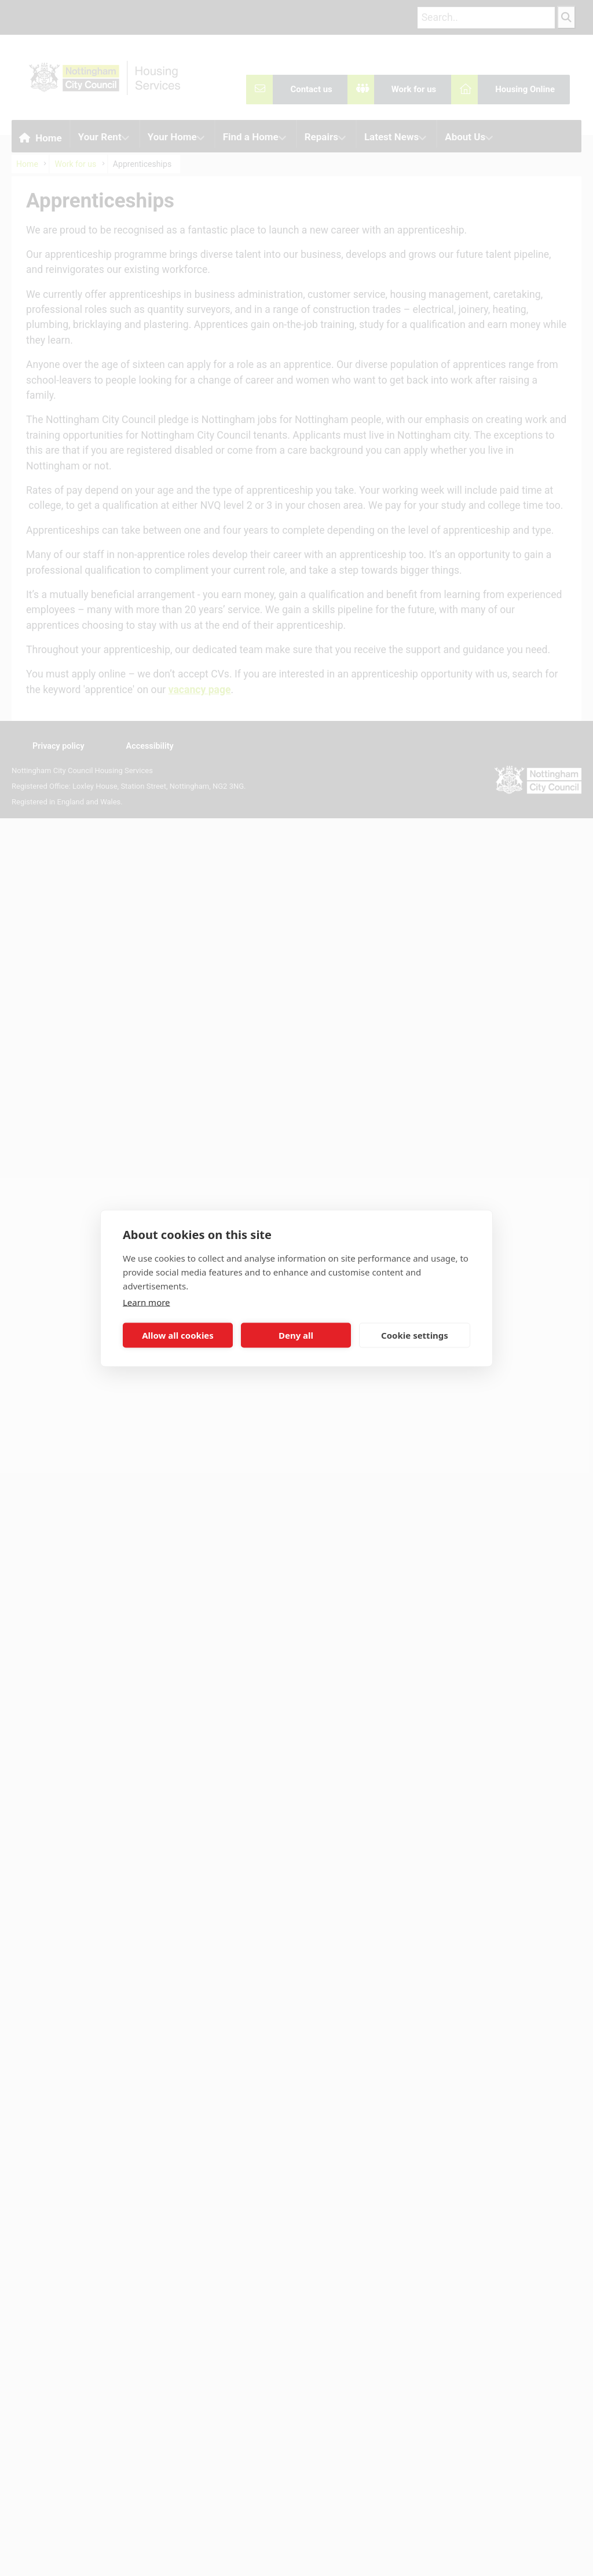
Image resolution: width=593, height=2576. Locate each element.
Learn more (146, 1301)
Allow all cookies (178, 1335)
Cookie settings (414, 1335)
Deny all (296, 1335)
